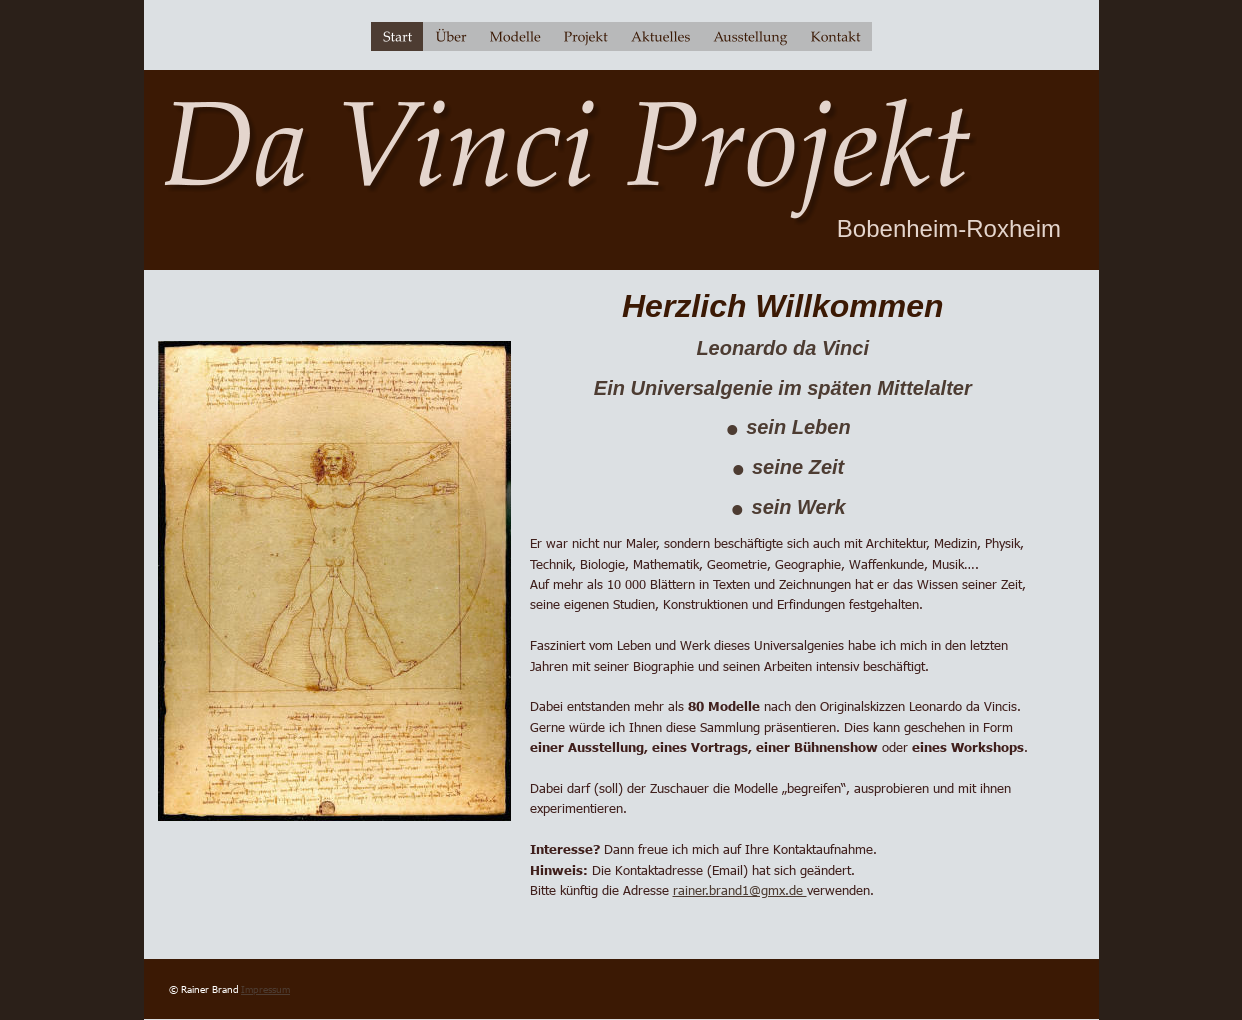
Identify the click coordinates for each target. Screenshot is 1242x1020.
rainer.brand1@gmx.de (740, 890)
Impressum (265, 989)
